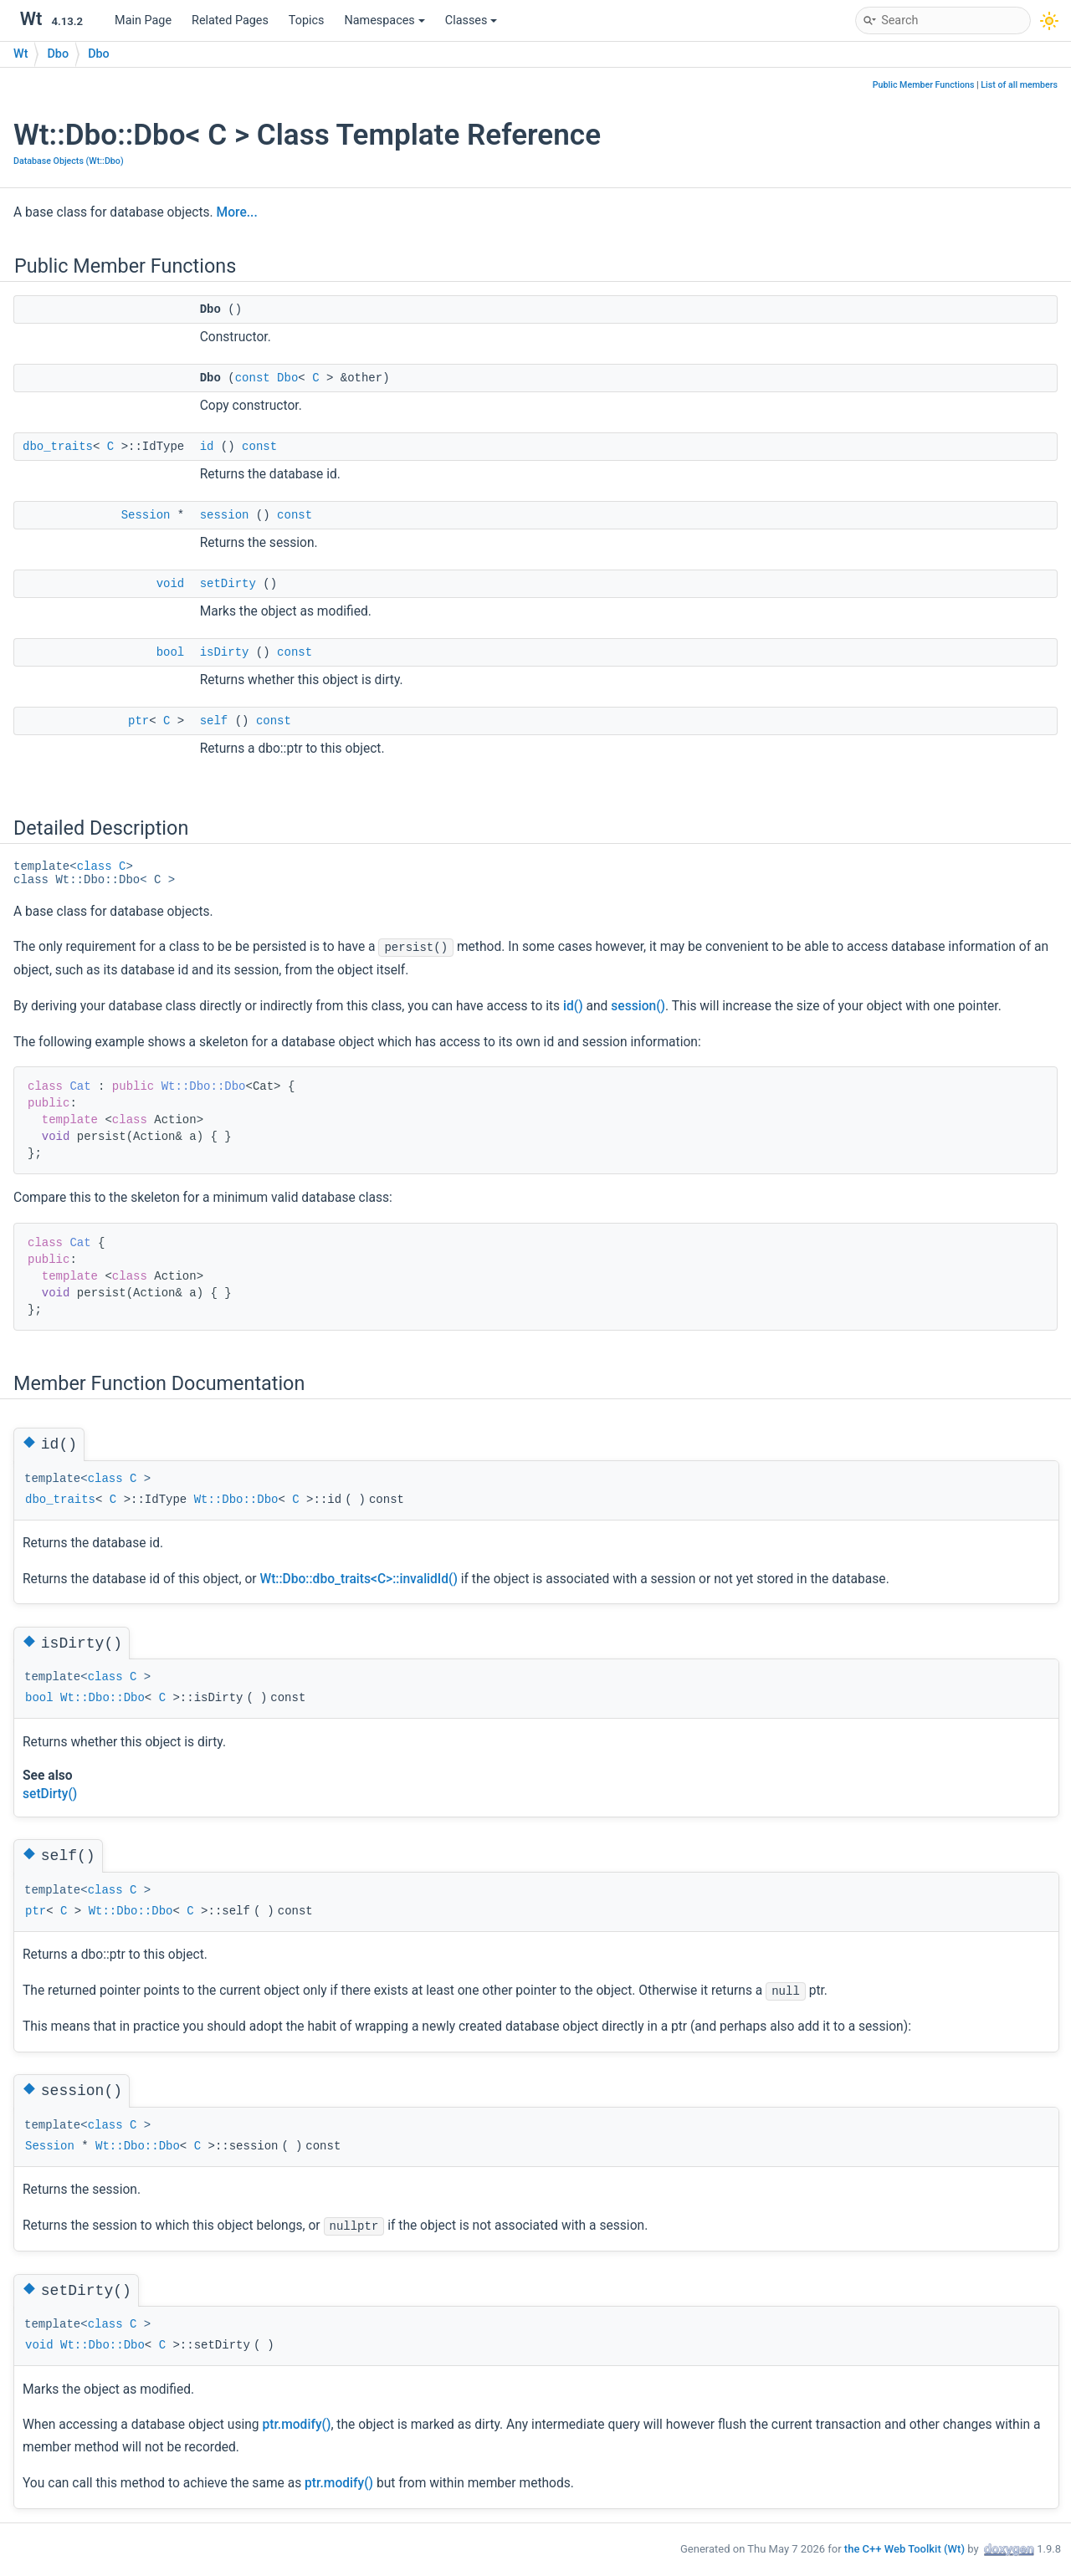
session (224, 515)
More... (237, 212)
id (207, 446)
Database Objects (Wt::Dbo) (68, 161)
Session (146, 515)
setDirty (228, 583)
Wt (20, 54)
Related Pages (230, 20)
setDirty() (50, 1794)
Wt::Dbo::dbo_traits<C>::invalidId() (358, 1579)
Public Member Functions (924, 84)
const (252, 378)
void (170, 583)
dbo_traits (58, 446)
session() (638, 1006)
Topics (307, 20)
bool (170, 652)
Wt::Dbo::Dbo (203, 1086)
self (214, 721)
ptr (138, 721)
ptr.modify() (296, 2424)
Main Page (143, 20)
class (94, 866)
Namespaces (385, 20)
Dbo (58, 54)
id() (573, 1006)
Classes (471, 20)
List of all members (1019, 84)
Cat (79, 1086)
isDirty (224, 652)
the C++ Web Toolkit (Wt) (904, 2548)
